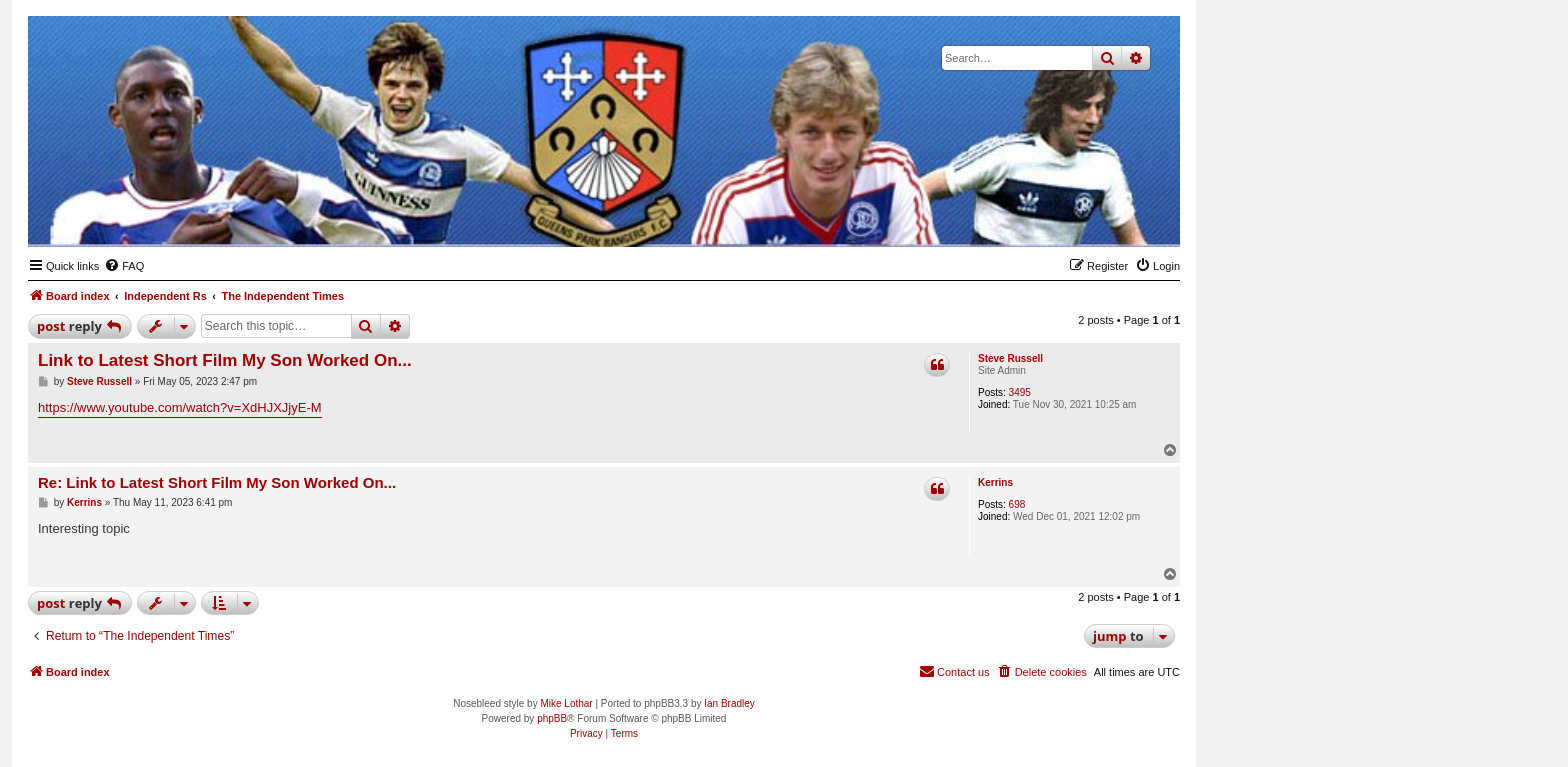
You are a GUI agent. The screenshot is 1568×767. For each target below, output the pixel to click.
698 (1017, 504)
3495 (1020, 392)
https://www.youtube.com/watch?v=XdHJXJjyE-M (180, 407)
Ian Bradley (729, 703)
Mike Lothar (566, 703)
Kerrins (995, 482)
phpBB (552, 718)
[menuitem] (124, 266)
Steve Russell (1010, 358)
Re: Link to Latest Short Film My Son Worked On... (217, 482)
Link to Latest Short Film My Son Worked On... (225, 360)
